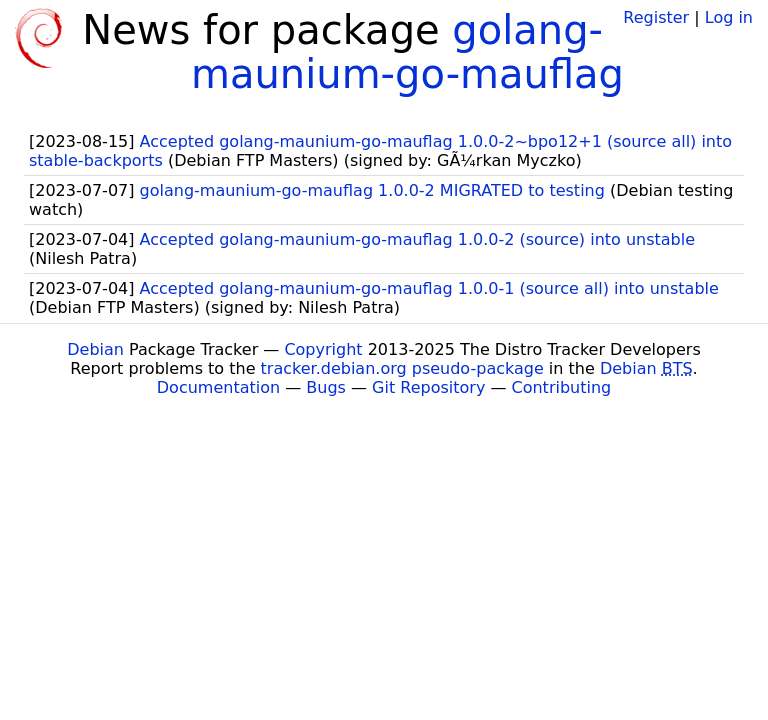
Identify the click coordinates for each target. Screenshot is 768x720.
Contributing (562, 387)
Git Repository (428, 387)
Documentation (218, 387)
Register (656, 17)
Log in (729, 17)
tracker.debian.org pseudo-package (402, 368)
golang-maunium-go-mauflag (407, 52)
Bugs (326, 387)
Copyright (323, 349)
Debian (95, 349)
